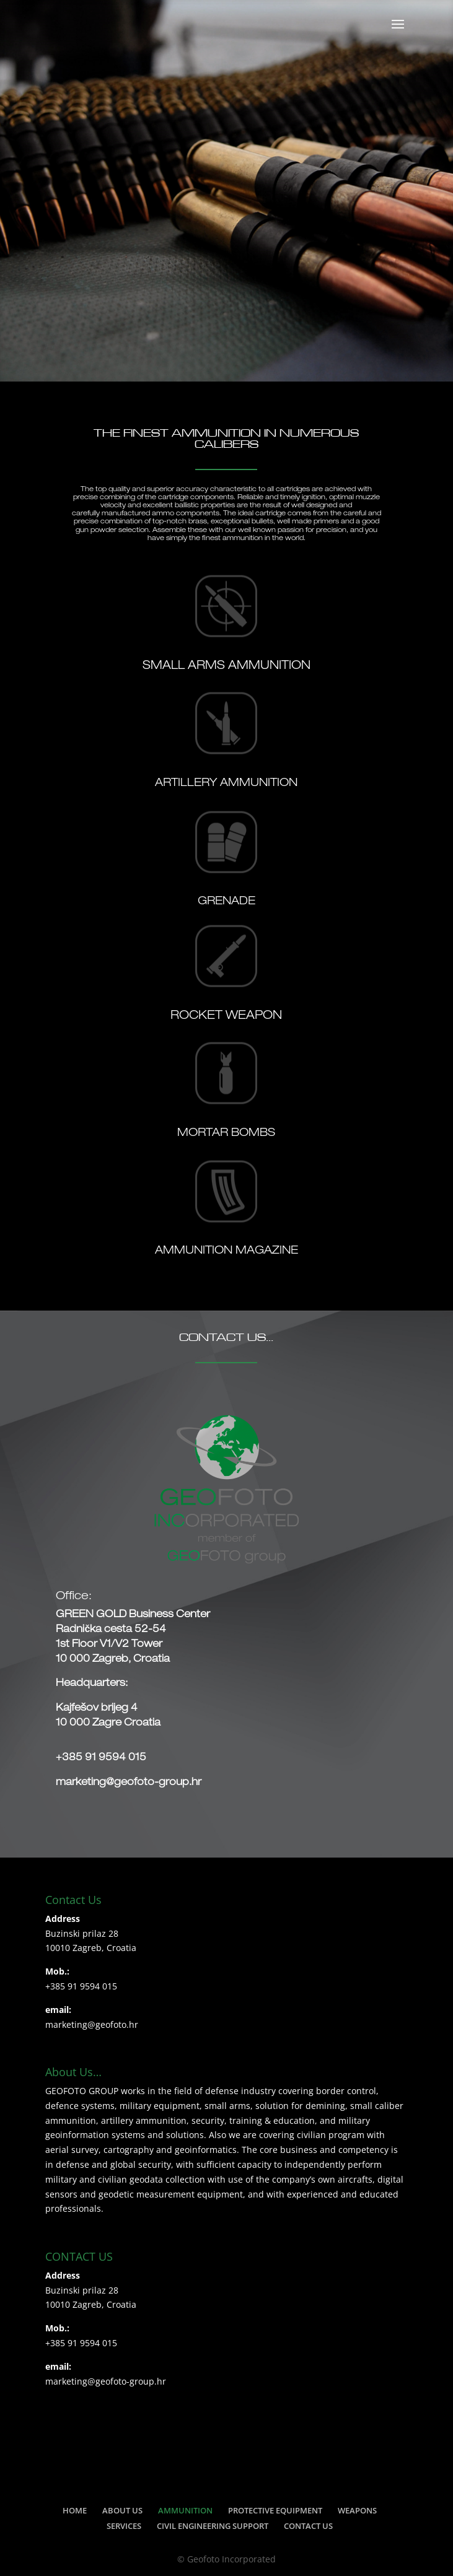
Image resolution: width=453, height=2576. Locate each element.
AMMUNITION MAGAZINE (226, 1251)
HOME (75, 2510)
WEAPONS (357, 2510)
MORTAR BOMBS (226, 1133)
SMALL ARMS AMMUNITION (226, 666)
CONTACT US (308, 2525)
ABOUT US (122, 2510)
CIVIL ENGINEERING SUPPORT (212, 2525)
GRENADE (226, 901)
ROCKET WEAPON (226, 1016)
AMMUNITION (185, 2510)
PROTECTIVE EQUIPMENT (275, 2510)
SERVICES (124, 2525)
